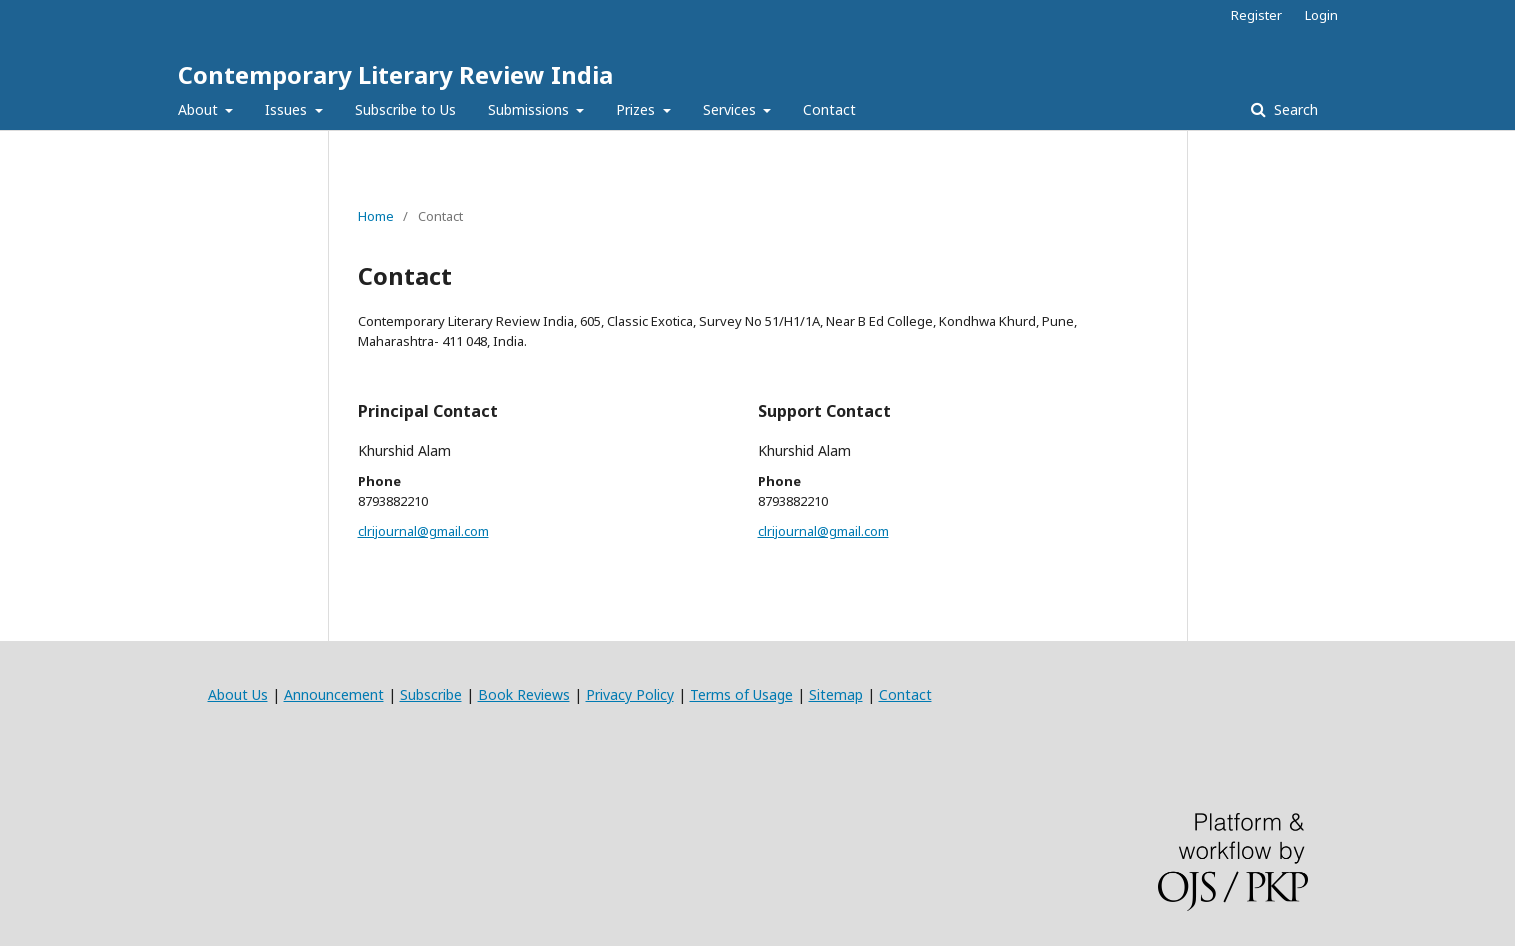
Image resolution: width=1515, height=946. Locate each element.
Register (1256, 15)
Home (376, 216)
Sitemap (836, 694)
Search (1294, 109)
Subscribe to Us (405, 109)
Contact (829, 109)
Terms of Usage (741, 694)
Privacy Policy (630, 694)
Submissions (530, 109)
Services (731, 109)
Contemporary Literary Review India (395, 74)
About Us (238, 694)
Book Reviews (524, 694)
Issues (288, 109)
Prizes (637, 109)
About (200, 109)
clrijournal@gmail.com (423, 531)
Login (1321, 15)
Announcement (334, 694)
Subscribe (431, 694)
